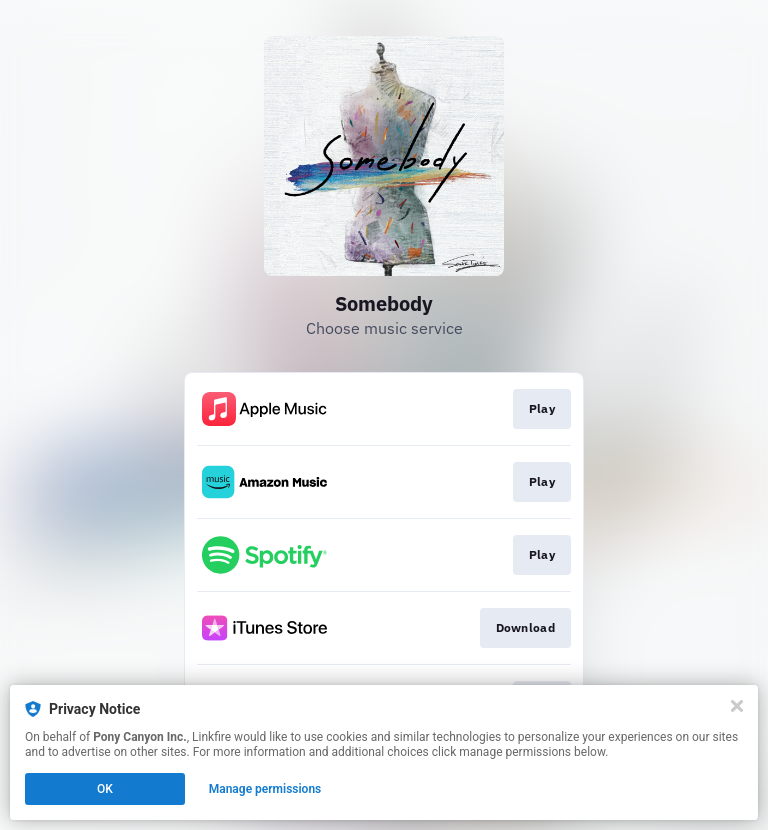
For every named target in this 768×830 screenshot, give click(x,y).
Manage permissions (265, 789)
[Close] (737, 706)
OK (105, 789)
